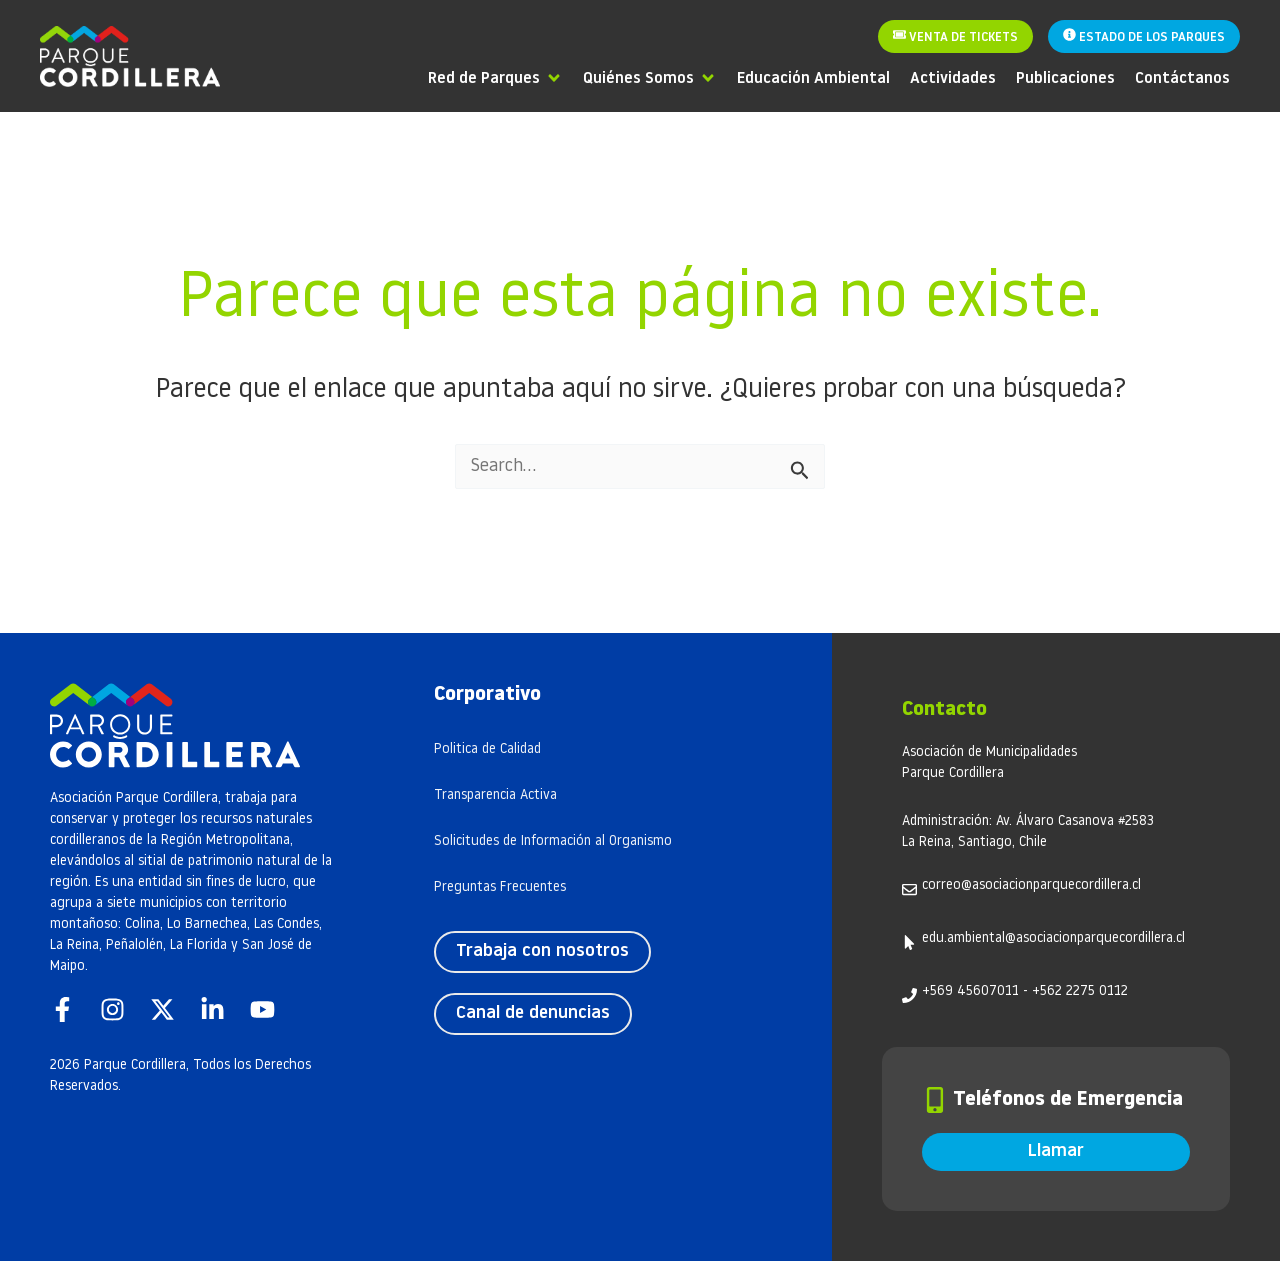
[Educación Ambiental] (813, 77)
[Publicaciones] (1065, 77)
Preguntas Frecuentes (500, 887)
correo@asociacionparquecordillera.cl (1031, 885)
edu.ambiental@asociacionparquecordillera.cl (1053, 938)
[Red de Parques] (495, 77)
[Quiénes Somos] (650, 77)
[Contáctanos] (1182, 77)
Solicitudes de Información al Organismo (553, 841)
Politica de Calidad (487, 749)
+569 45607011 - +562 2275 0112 (1025, 991)
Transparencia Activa (495, 795)
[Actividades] (953, 77)
